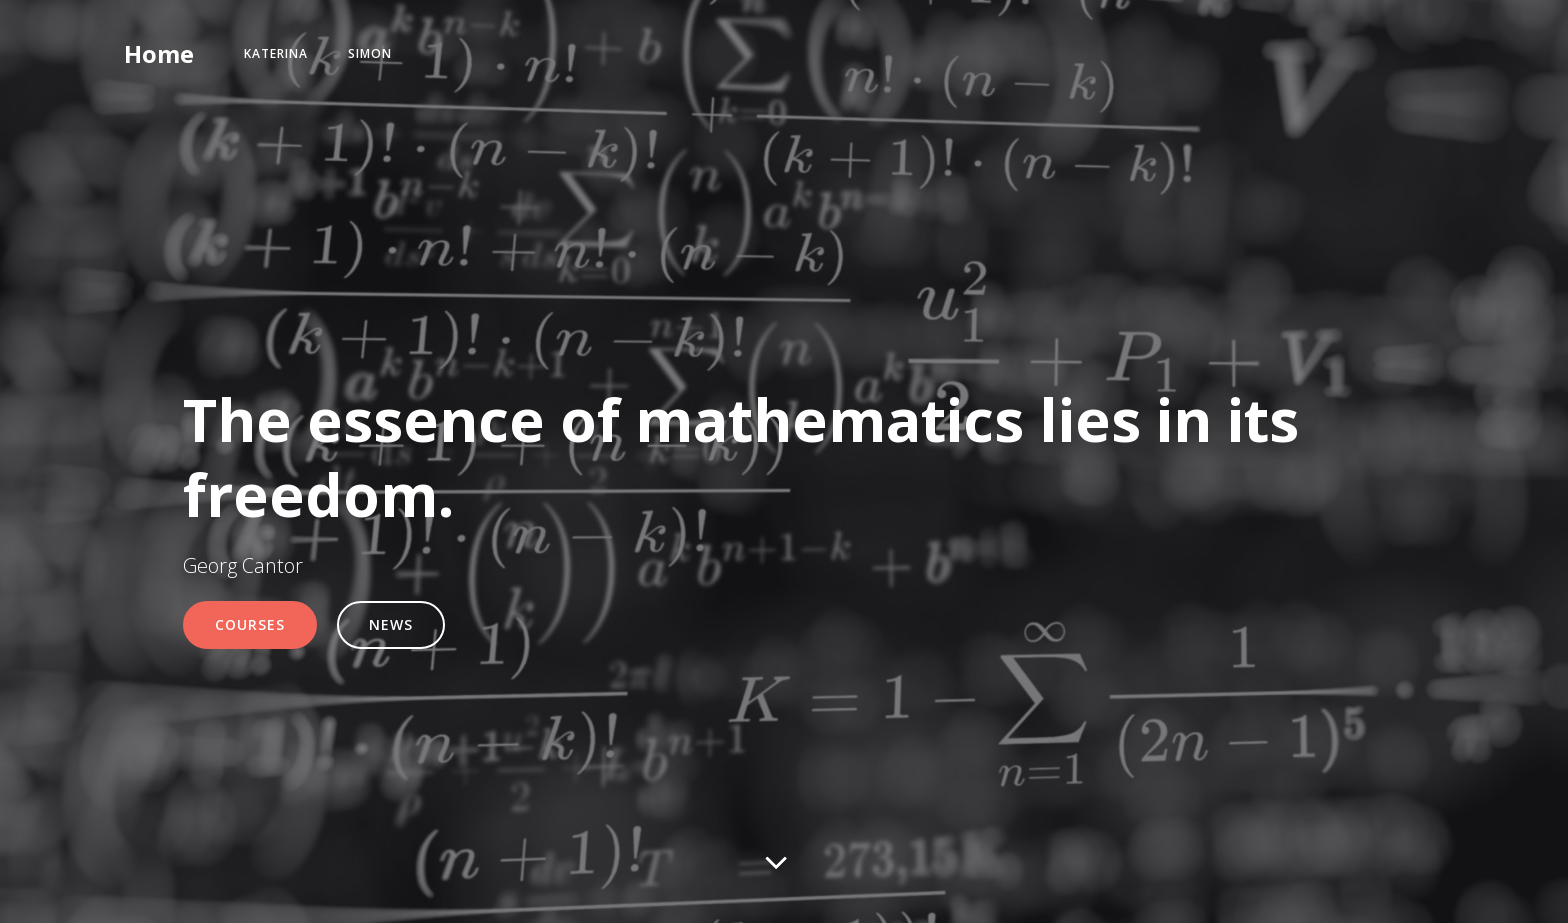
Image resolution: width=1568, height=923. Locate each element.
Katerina (276, 53)
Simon (370, 53)
